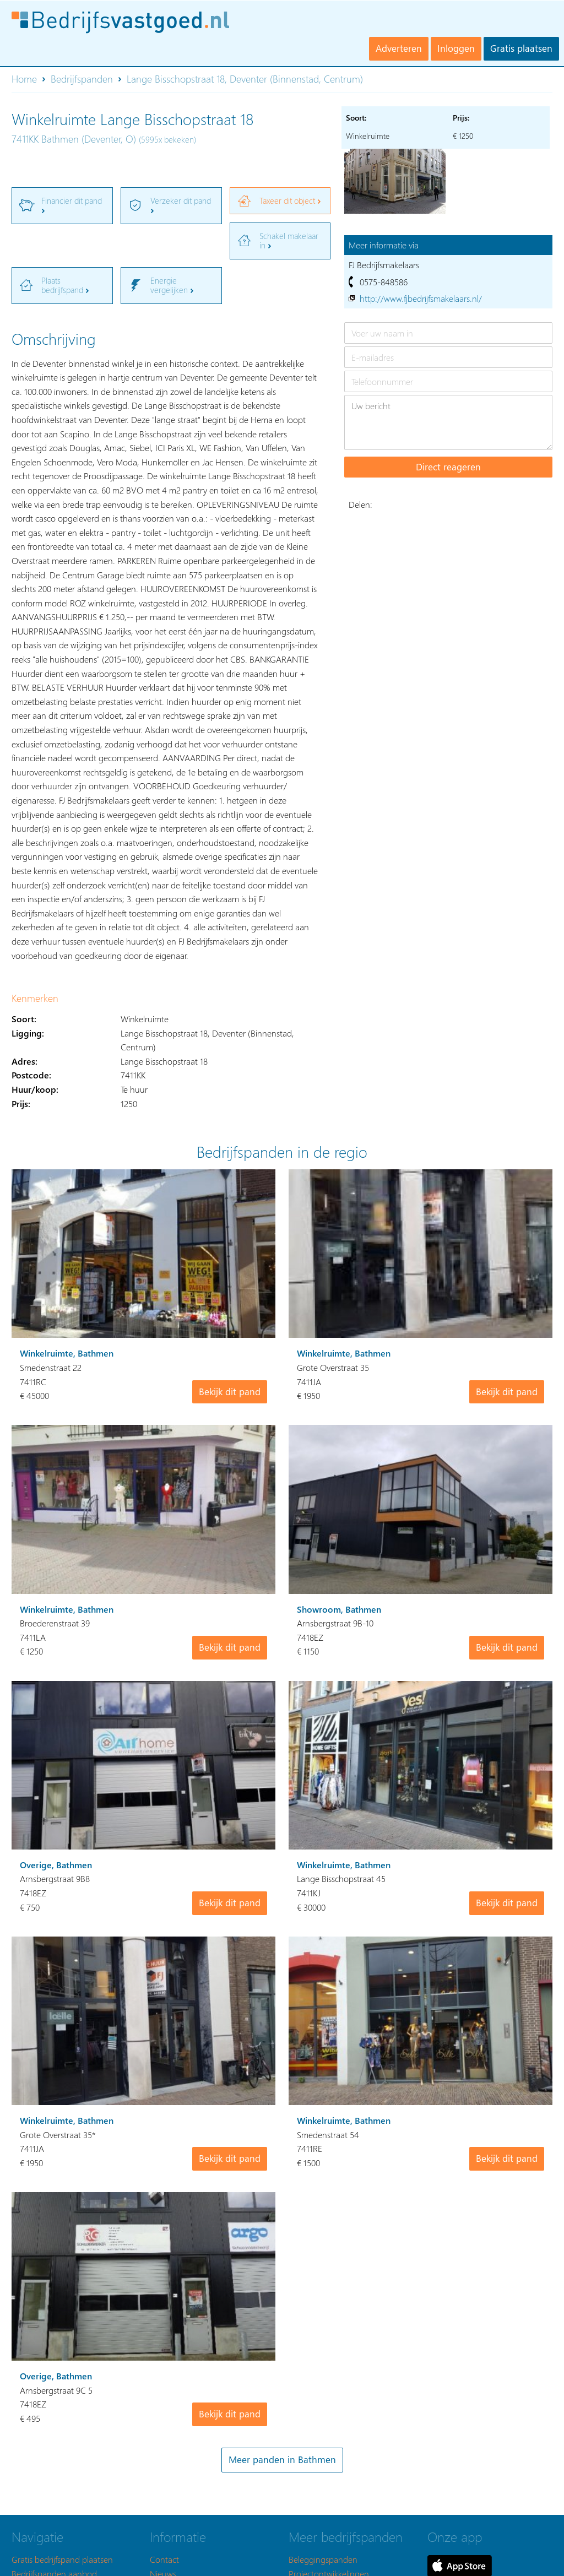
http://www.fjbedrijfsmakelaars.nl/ (421, 298)
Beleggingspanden (323, 2558)
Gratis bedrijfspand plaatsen (62, 2558)
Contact (164, 2558)
